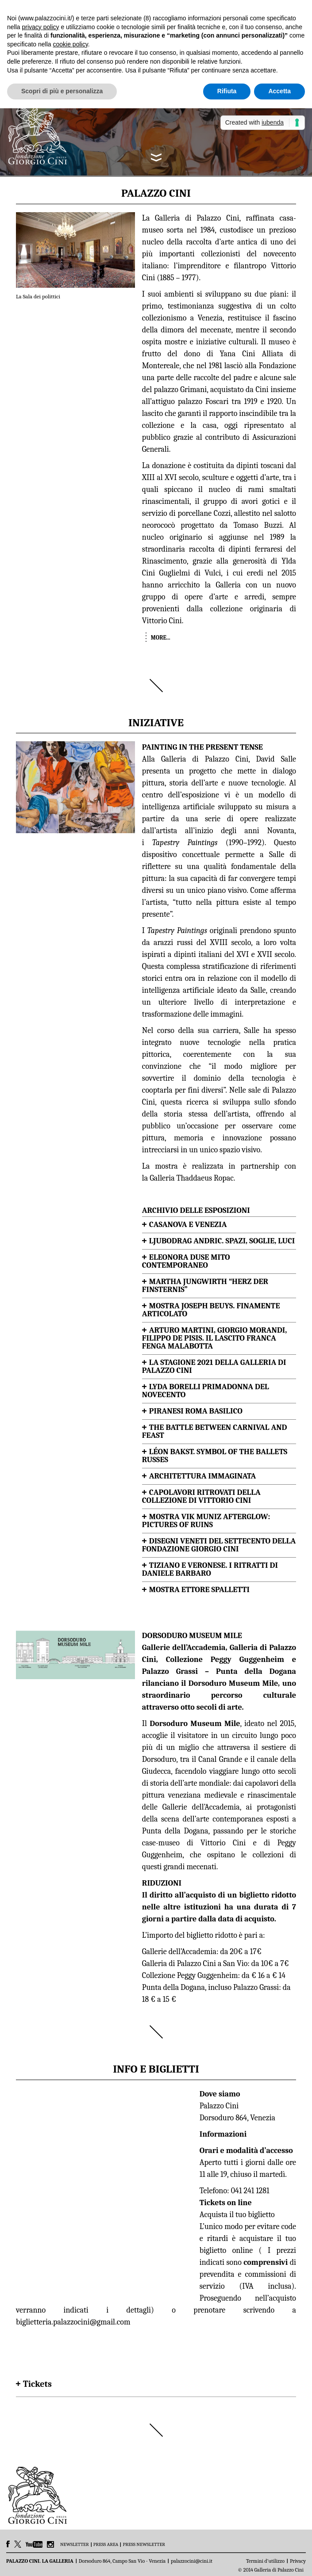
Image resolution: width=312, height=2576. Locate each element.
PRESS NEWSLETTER (144, 2544)
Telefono (213, 2190)
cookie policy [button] (70, 44)
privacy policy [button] (40, 26)
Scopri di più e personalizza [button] (62, 91)
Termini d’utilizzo (265, 2561)
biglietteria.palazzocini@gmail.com (73, 2322)
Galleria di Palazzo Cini (204, 759)
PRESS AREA (106, 2544)
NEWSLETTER (74, 2544)
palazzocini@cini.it (191, 2561)
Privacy (298, 2561)
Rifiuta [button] (227, 91)
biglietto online (226, 2250)
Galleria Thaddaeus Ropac (192, 1178)
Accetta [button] (279, 91)
